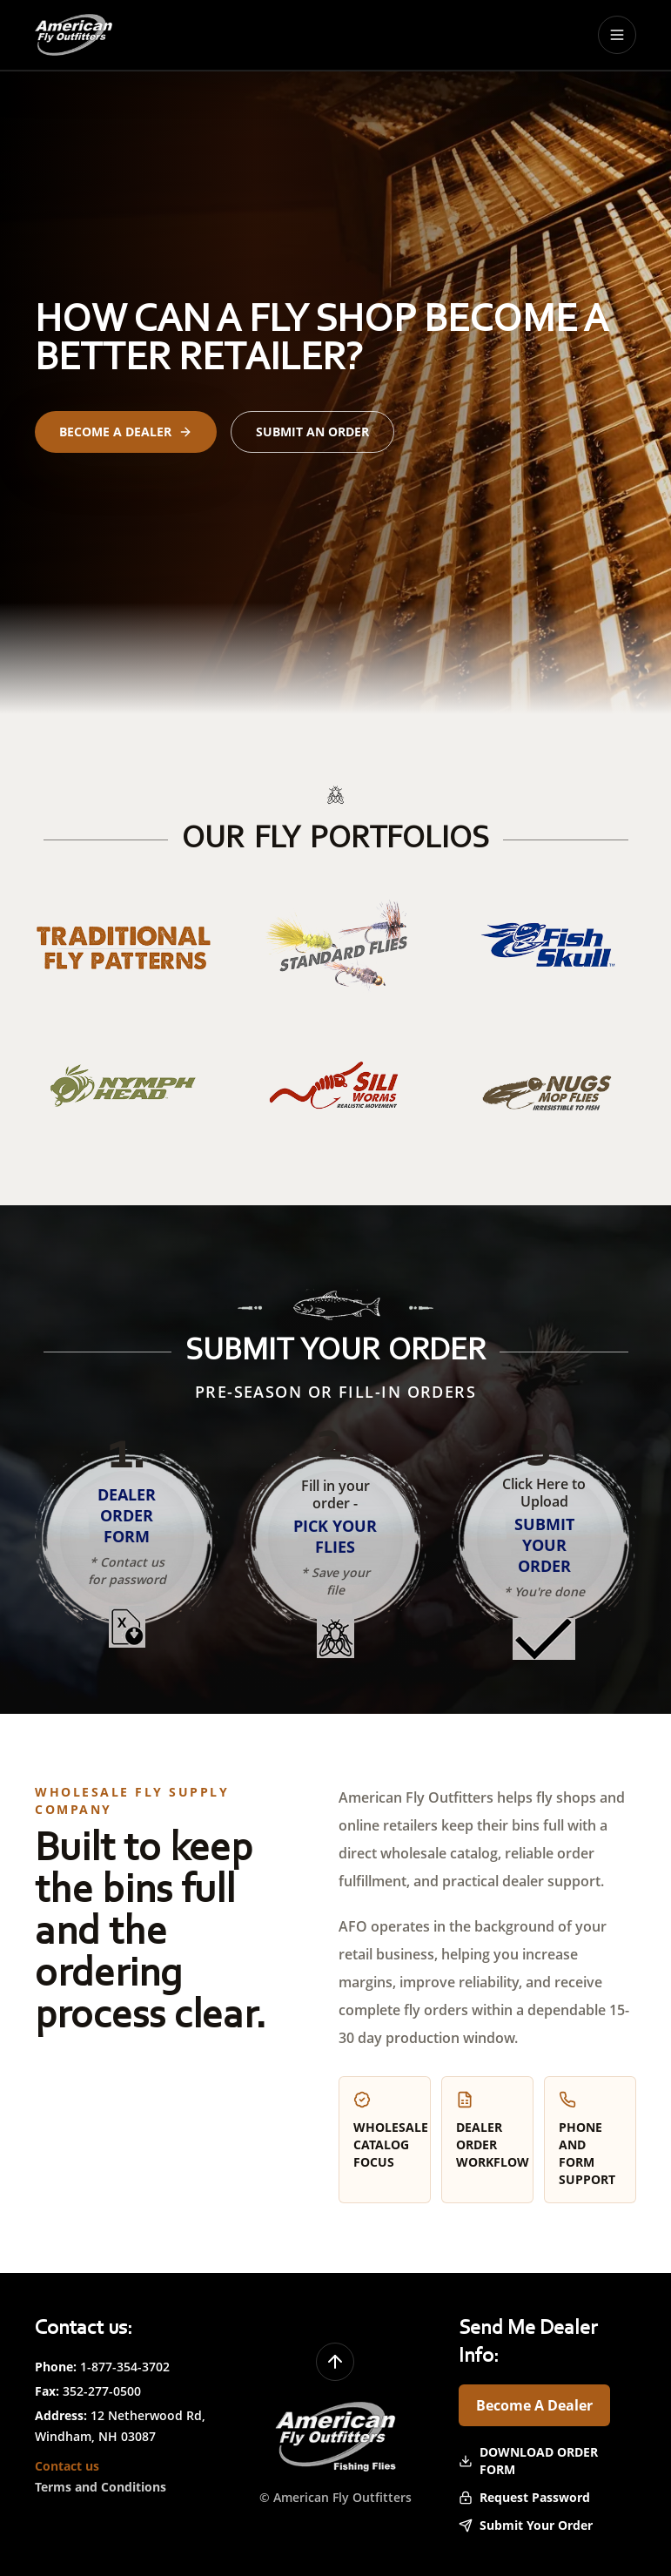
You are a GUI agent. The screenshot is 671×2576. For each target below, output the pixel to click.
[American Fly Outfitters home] (73, 35)
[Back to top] (335, 2362)
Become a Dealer (125, 431)
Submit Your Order (526, 2525)
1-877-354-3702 (125, 2366)
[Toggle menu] (617, 35)
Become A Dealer (534, 2405)
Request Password (524, 2497)
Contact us (67, 2466)
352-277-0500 (102, 2391)
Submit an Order (312, 431)
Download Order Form (528, 2461)
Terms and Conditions (100, 2486)
